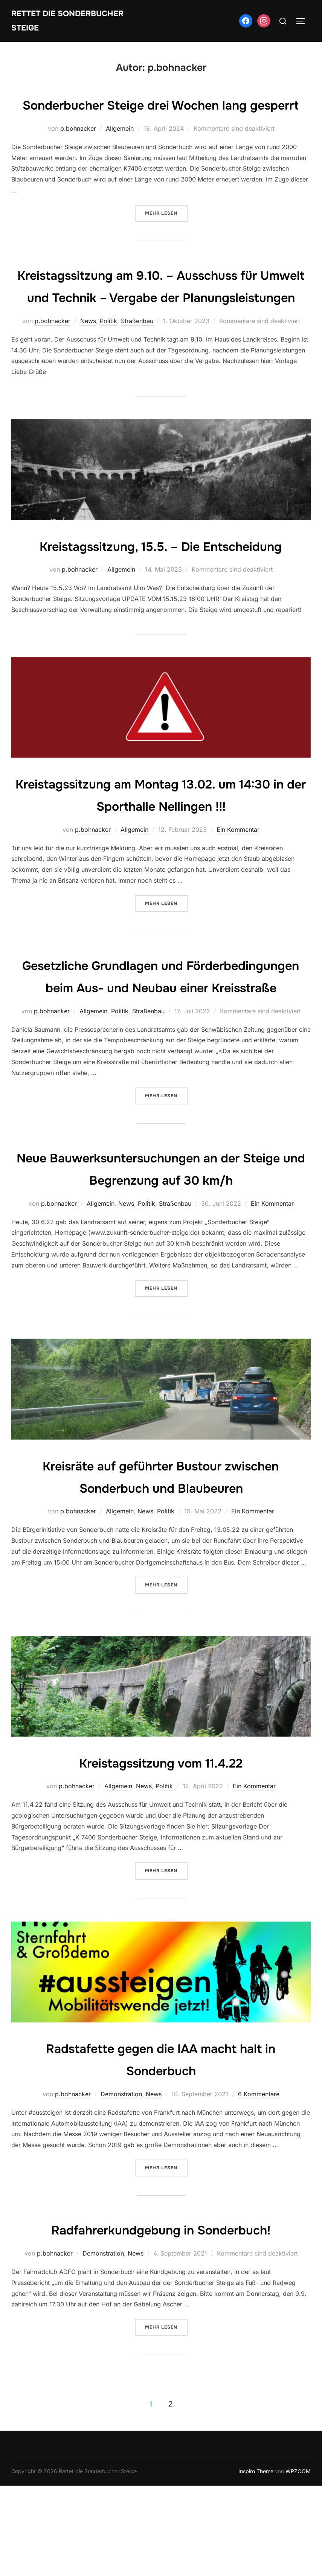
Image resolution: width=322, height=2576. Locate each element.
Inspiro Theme (255, 2562)
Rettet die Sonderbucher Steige (71, 21)
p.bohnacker (78, 152)
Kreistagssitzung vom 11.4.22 (160, 1852)
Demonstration (121, 2184)
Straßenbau (137, 367)
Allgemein (120, 152)
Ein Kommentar (238, 897)
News (88, 367)
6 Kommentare (258, 2184)
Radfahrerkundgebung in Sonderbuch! (160, 2320)
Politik (108, 367)
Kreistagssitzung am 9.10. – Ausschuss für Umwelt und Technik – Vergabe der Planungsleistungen (161, 321)
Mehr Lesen (166, 236)
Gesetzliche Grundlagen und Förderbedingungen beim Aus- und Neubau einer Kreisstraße (161, 1055)
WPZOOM (298, 2562)
